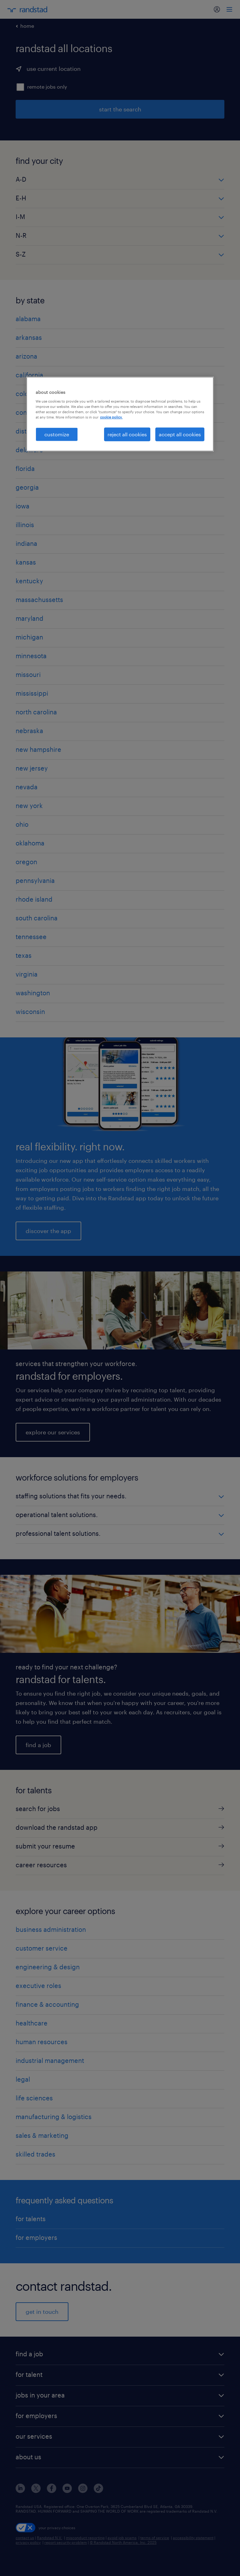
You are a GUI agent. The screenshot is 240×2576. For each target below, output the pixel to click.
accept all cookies (180, 434)
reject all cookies (127, 434)
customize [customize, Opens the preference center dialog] (56, 434)
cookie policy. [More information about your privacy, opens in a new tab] (111, 417)
